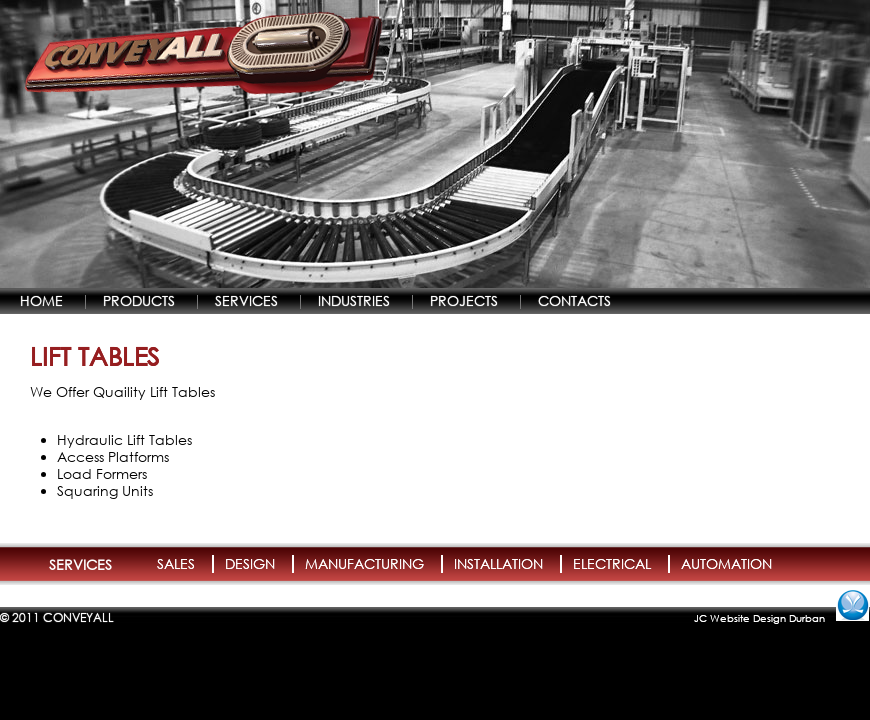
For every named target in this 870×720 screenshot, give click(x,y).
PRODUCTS (139, 300)
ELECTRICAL (612, 563)
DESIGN (250, 563)
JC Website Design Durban (759, 618)
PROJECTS (464, 300)
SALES (176, 563)
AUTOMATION (726, 563)
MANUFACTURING (364, 563)
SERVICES (246, 300)
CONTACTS (574, 300)
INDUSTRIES (354, 300)
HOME (41, 300)
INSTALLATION (498, 563)
